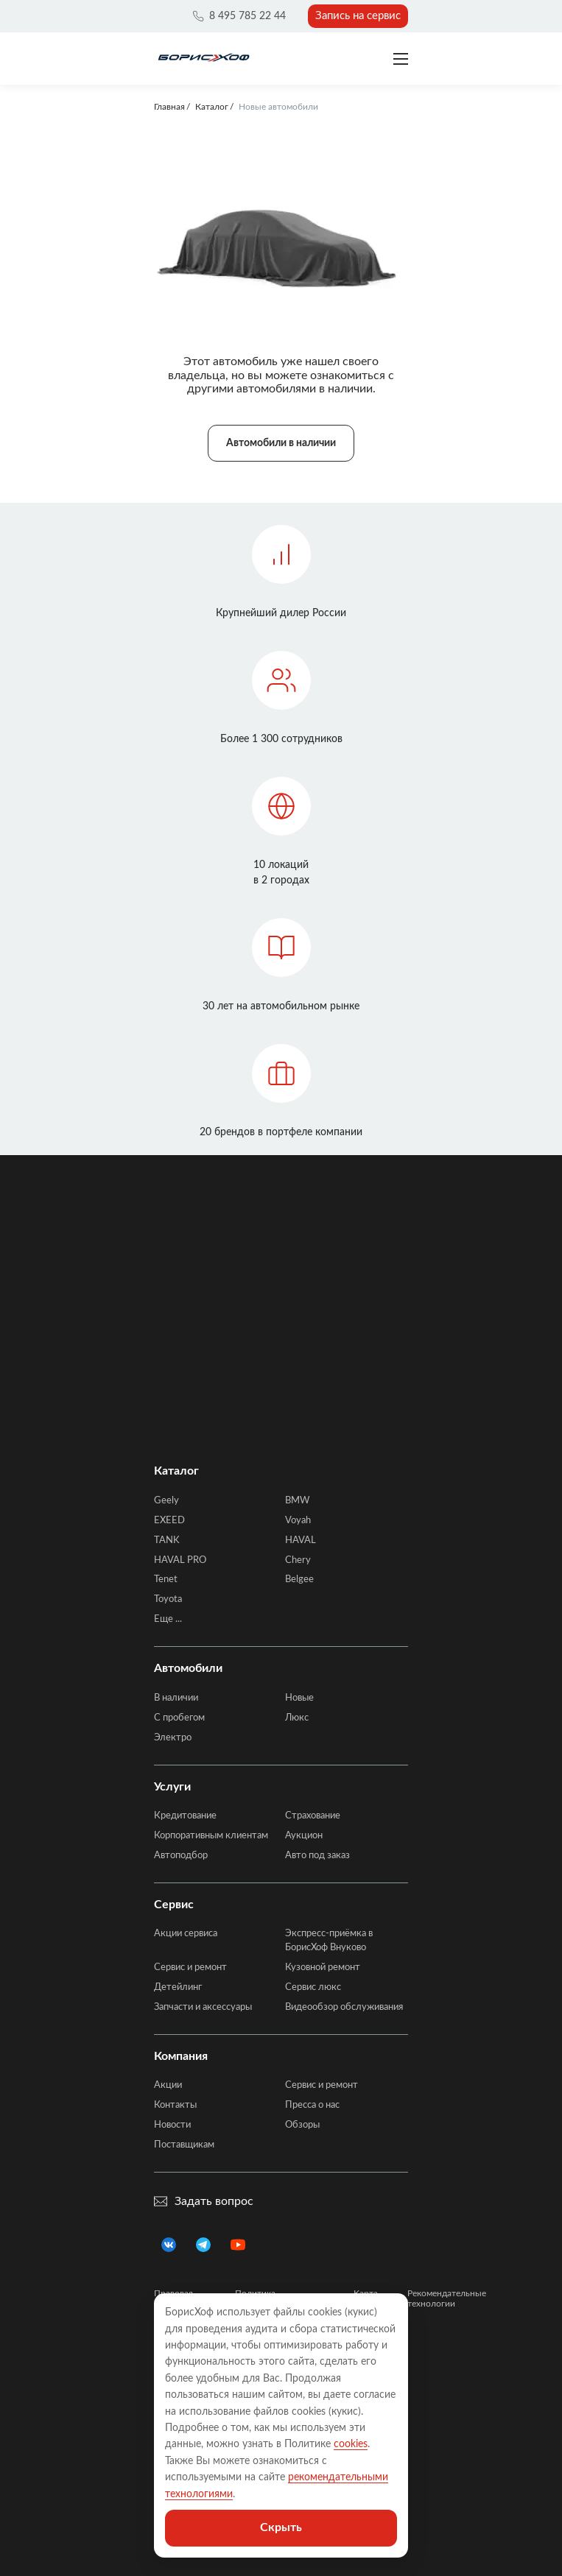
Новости (172, 2125)
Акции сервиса (185, 1933)
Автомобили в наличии (281, 443)
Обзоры (302, 2125)
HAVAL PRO (180, 1560)
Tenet (166, 1579)
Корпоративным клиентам (211, 1836)
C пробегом (179, 1718)
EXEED (169, 1520)
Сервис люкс (313, 1987)
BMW (297, 1501)
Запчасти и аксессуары (203, 2007)
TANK (167, 1540)
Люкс (297, 1718)
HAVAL (300, 1540)
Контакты (175, 2105)
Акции (168, 2085)
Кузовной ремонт (322, 1967)
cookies (351, 2444)
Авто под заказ (317, 1855)
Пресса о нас (312, 2105)
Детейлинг (178, 1987)
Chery (298, 1560)
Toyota (168, 1599)
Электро (173, 1738)
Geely (166, 1501)
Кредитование (185, 1816)
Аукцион (304, 1836)
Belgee (299, 1579)
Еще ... (168, 1619)
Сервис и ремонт (190, 1967)
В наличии (176, 1698)
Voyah (298, 1520)
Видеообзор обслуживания (344, 2007)
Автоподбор (181, 1855)
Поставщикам (184, 2145)
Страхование (312, 1816)
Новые (299, 1698)
